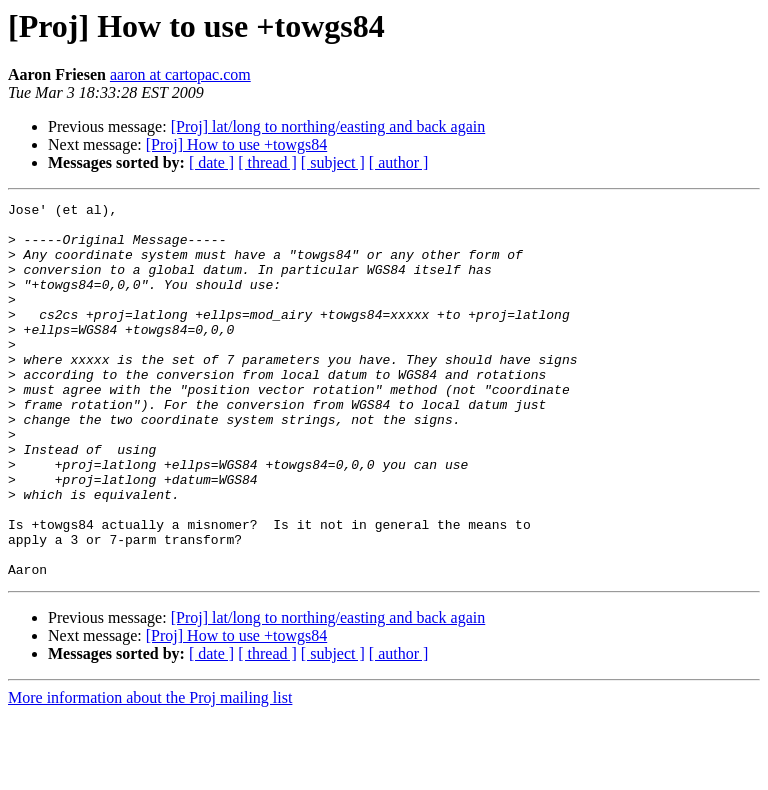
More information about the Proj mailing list (150, 772)
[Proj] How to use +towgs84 (236, 144)
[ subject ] (333, 162)
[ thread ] (267, 162)
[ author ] (399, 162)
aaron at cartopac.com (180, 74)
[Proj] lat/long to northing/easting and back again (328, 126)
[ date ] (211, 162)
